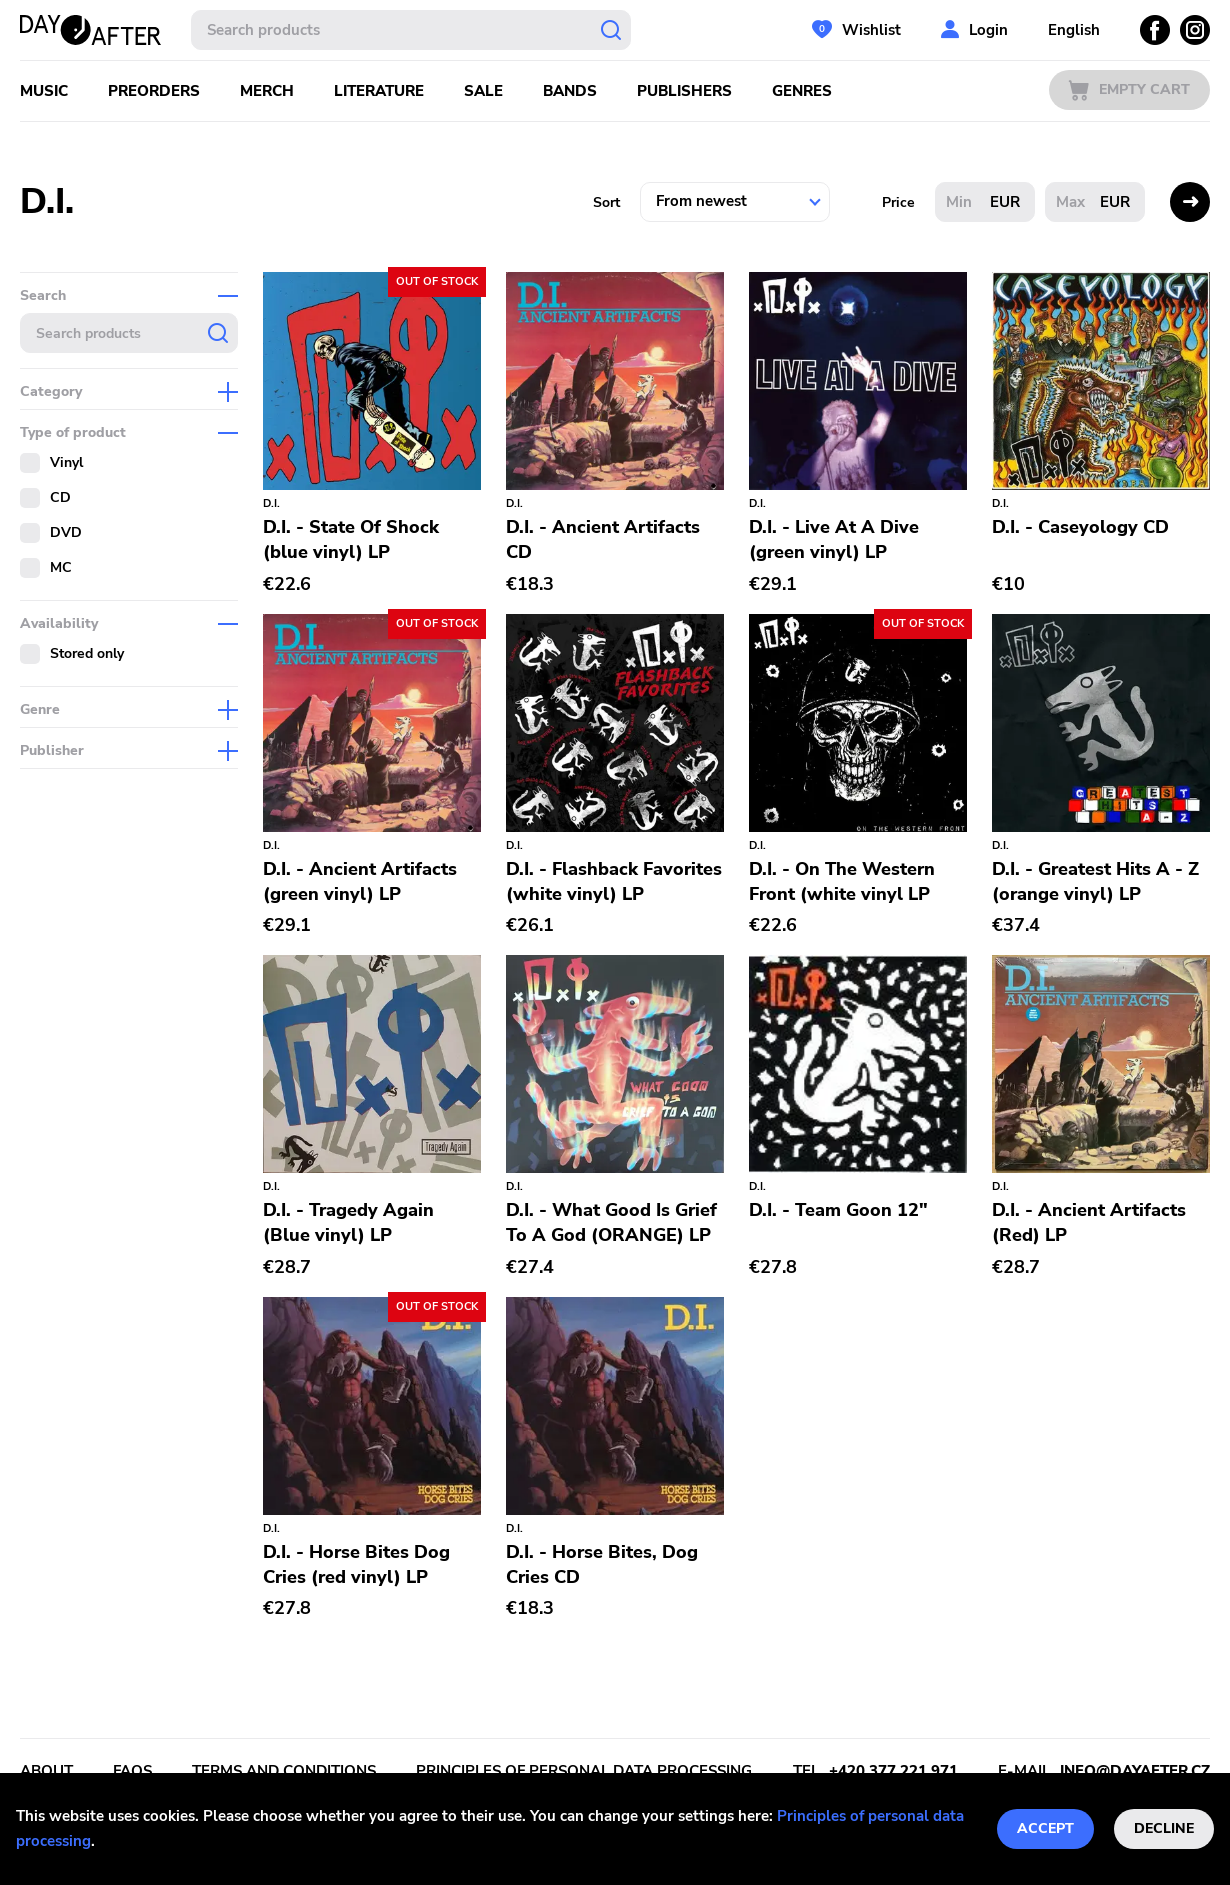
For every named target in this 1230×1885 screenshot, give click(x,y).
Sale (483, 91)
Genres (802, 91)
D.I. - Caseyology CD (1080, 527)
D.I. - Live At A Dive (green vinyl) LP (834, 539)
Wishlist (871, 30)
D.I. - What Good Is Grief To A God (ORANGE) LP (611, 1222)
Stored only (87, 653)
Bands (570, 91)
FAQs (132, 1771)
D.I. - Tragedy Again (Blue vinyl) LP (348, 1222)
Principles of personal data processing (584, 1771)
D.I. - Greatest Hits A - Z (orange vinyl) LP (1095, 881)
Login (988, 30)
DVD (66, 532)
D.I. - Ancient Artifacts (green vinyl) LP (360, 881)
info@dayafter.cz (1135, 1771)
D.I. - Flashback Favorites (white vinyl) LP (614, 881)
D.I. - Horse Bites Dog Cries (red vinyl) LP (356, 1564)
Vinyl (66, 462)
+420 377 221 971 (893, 1771)
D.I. (271, 503)
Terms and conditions (284, 1771)
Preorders (154, 91)
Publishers (684, 91)
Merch (267, 91)
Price (898, 202)
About (46, 1771)
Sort (606, 202)
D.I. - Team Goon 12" (838, 1210)
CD (60, 497)
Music (44, 91)
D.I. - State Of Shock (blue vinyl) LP (351, 539)
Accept (1045, 1828)
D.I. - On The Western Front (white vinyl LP (842, 881)
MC (61, 567)
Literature (379, 91)
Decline (1164, 1828)
